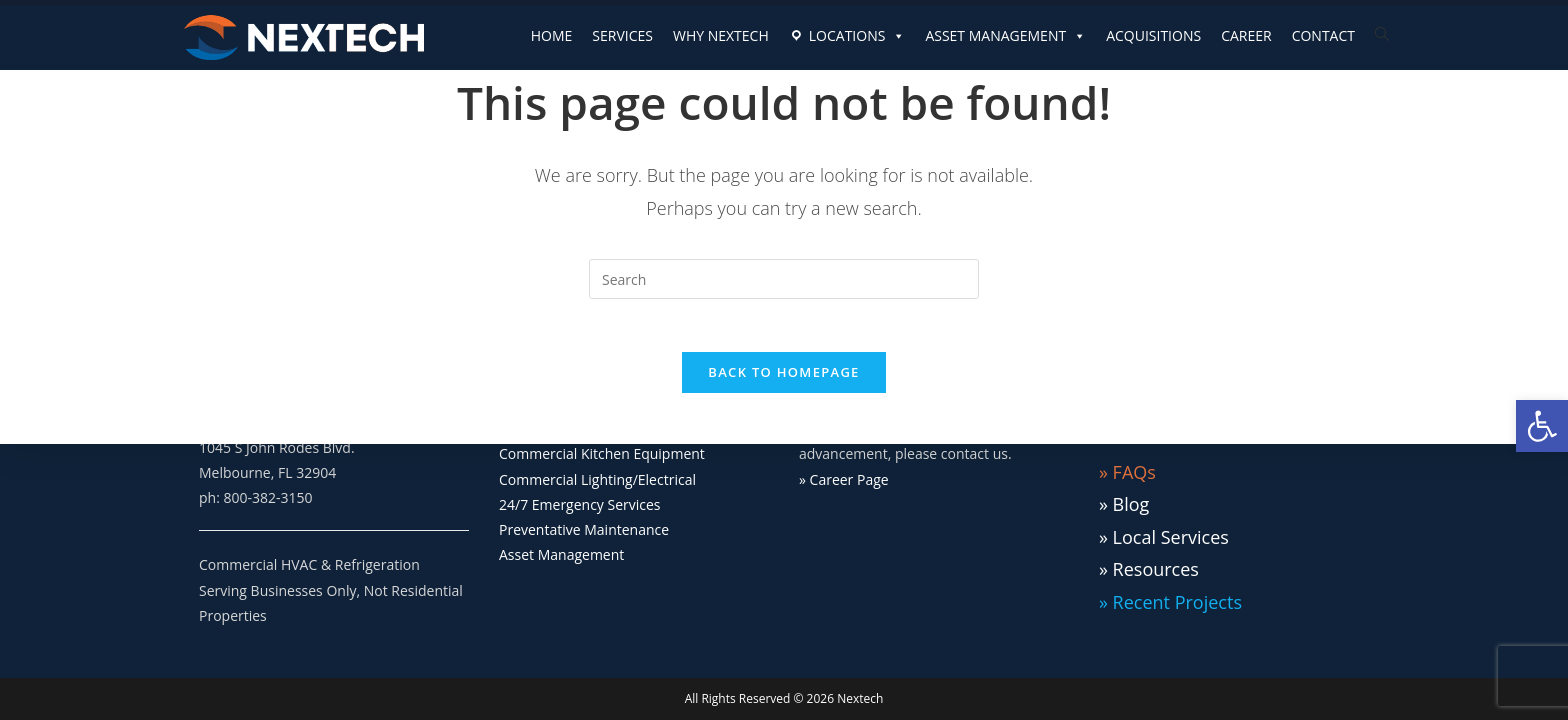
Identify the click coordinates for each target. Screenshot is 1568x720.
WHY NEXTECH (721, 35)
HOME (552, 35)
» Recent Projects (1170, 602)
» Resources (1149, 569)
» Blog (1124, 504)
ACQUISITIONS (1153, 35)
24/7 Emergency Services (580, 504)
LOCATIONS (857, 36)
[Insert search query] (784, 279)
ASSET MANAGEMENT (1005, 36)
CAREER (1246, 35)
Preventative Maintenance (584, 529)
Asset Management (561, 554)
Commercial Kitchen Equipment (602, 453)
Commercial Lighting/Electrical (597, 479)
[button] (1542, 426)
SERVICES (622, 35)
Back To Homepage (783, 380)
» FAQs (1127, 472)
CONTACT (1323, 35)
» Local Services (1164, 537)
